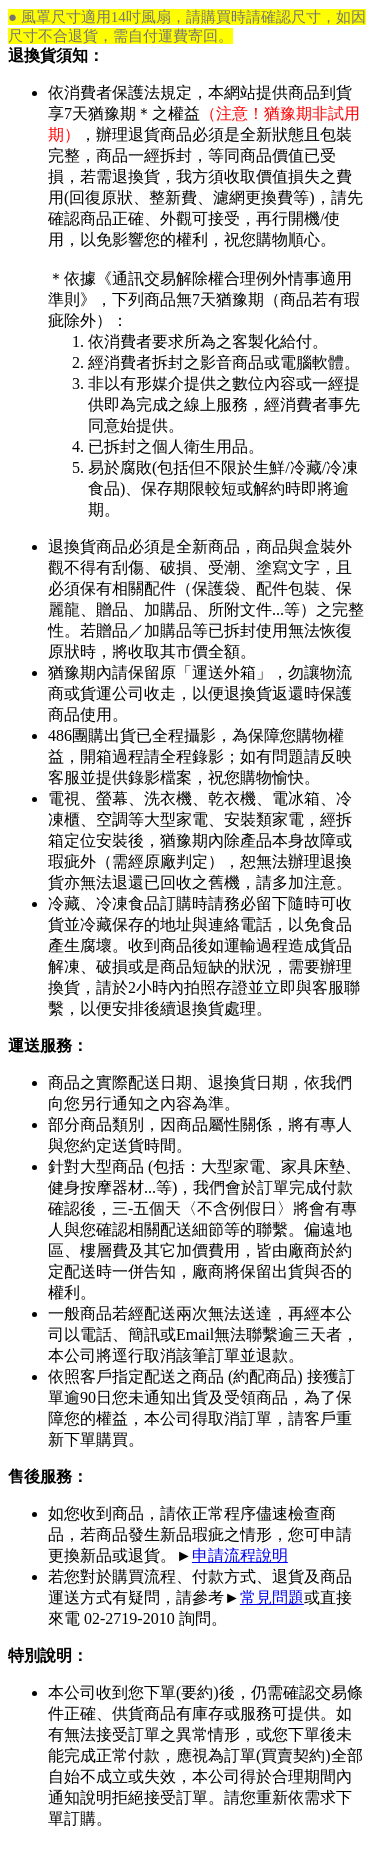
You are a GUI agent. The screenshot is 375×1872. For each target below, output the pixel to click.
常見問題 (272, 1597)
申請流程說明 (240, 1555)
